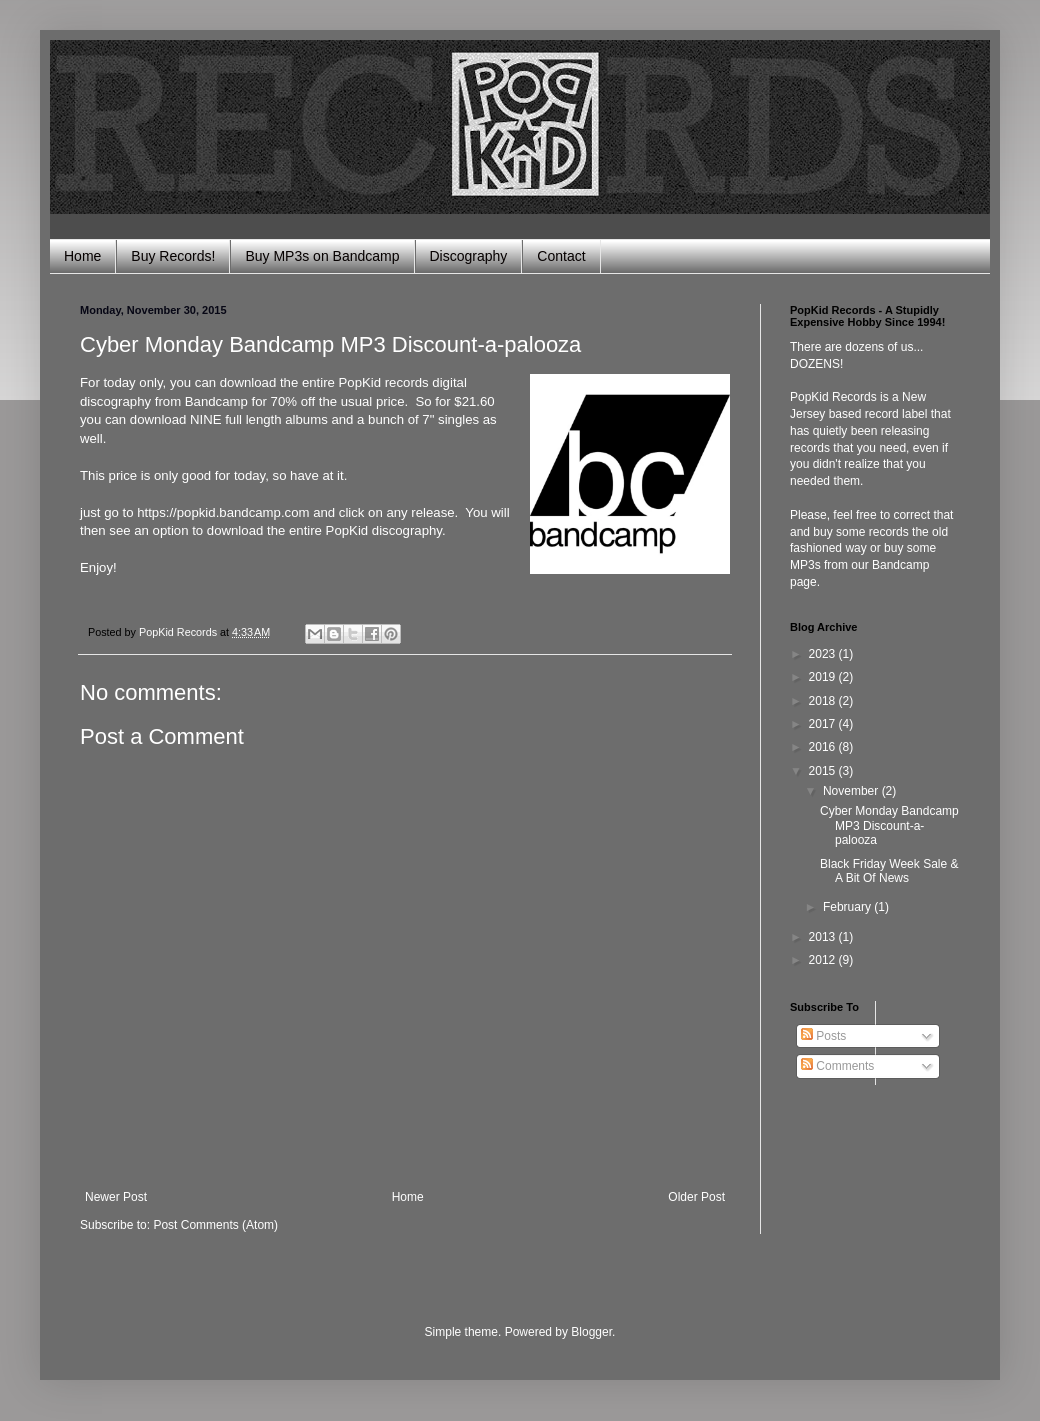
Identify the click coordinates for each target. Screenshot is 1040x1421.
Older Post (696, 1197)
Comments (837, 1066)
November (852, 791)
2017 (824, 724)
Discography (469, 256)
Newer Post (116, 1197)
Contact (561, 256)
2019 (824, 677)
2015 (824, 771)
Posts (823, 1036)
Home (82, 256)
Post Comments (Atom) (215, 1225)
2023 (824, 654)
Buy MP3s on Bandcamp (322, 256)
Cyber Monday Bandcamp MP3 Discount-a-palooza (889, 825)
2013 (824, 937)
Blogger (591, 1332)
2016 (824, 747)
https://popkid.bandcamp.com (223, 512)
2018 (824, 701)
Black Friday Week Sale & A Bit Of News (889, 871)
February (848, 907)
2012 (824, 960)
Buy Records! (173, 256)
